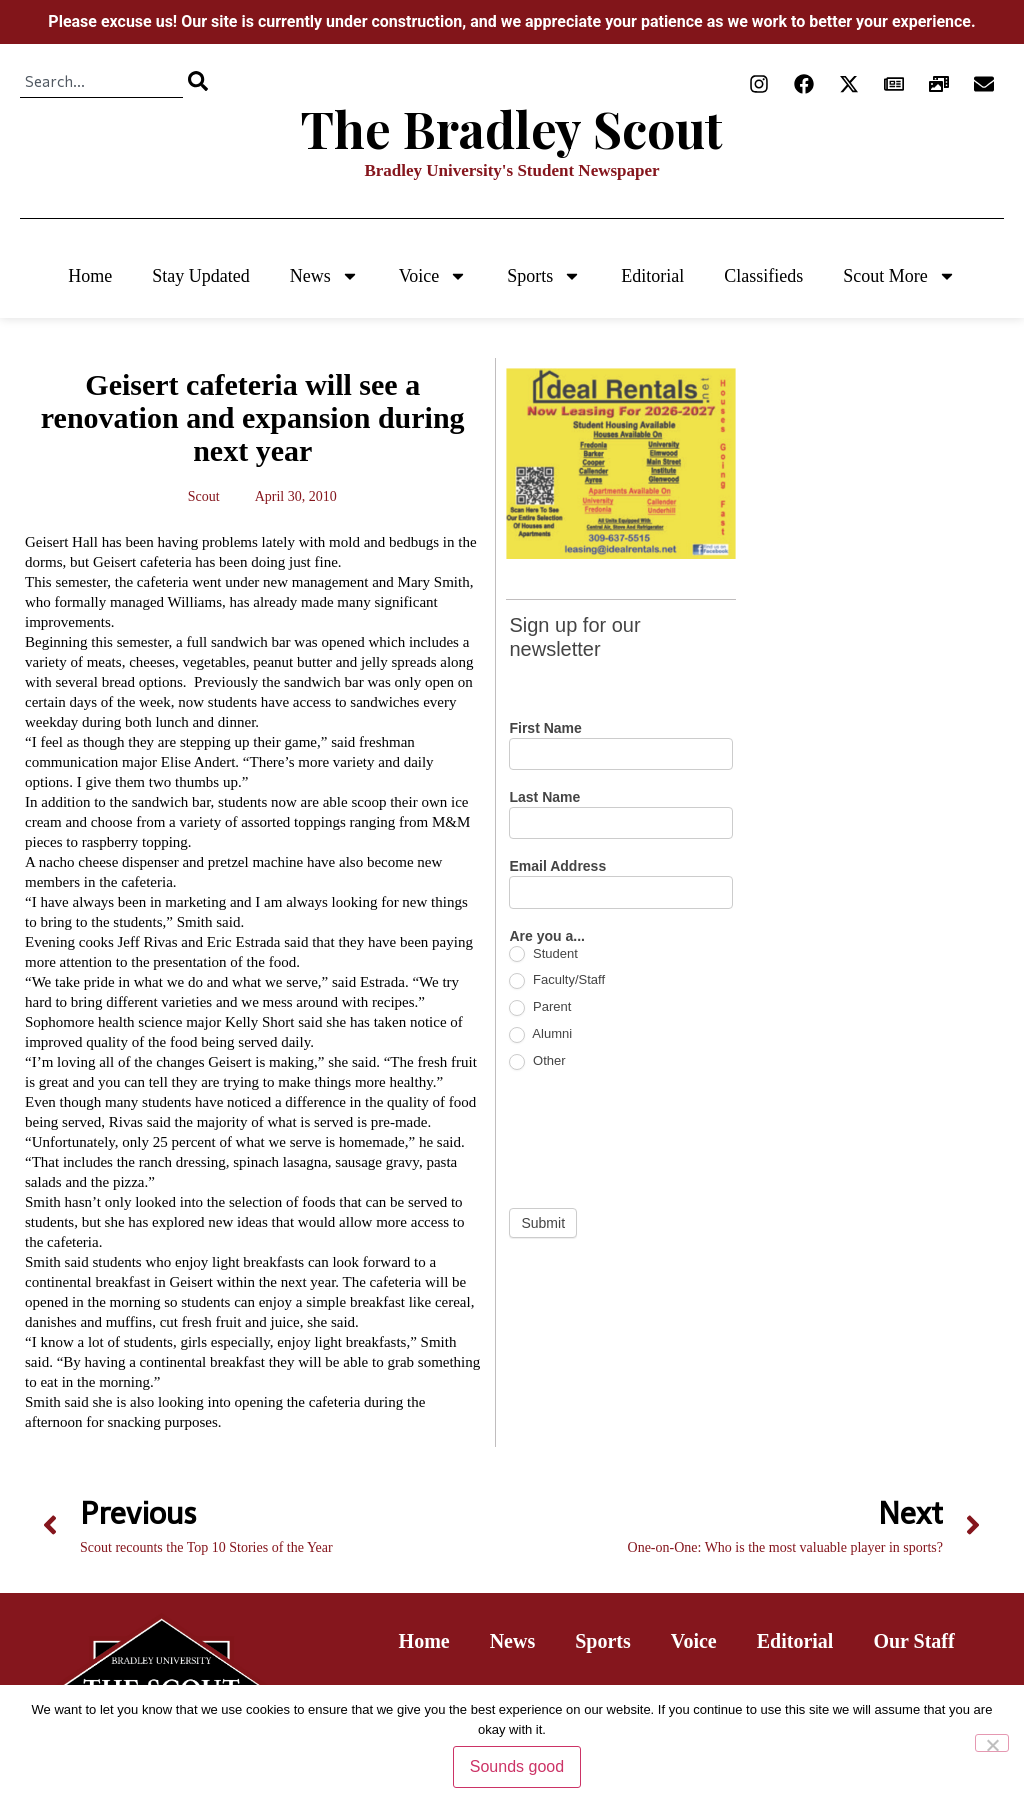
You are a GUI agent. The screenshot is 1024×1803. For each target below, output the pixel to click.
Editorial (652, 276)
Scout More (899, 276)
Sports (544, 276)
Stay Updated (200, 276)
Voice (433, 276)
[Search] (198, 81)
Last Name (544, 797)
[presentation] (661, 1139)
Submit (543, 1223)
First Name (545, 728)
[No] (992, 1743)
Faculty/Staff (557, 980)
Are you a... (546, 936)
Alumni (540, 1034)
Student (543, 954)
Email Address (557, 866)
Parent (540, 1007)
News (324, 276)
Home (90, 276)
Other (537, 1061)
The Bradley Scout (512, 128)
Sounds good (517, 1766)
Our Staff (913, 1641)
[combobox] (101, 81)
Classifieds (763, 276)
